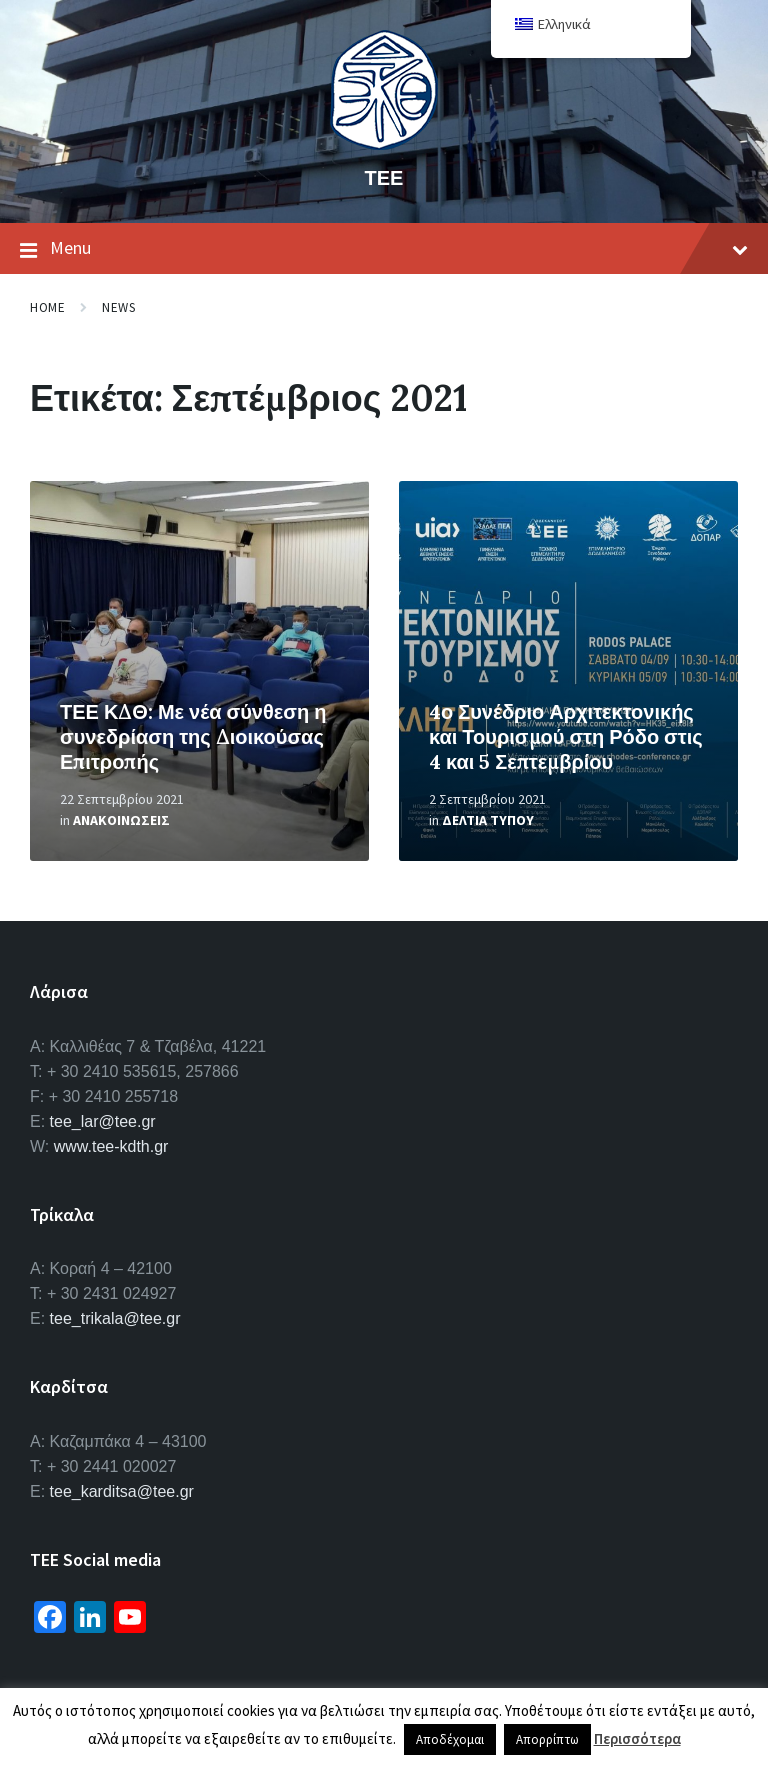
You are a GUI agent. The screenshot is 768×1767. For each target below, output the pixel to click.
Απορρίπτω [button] (547, 1739)
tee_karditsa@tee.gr (122, 1491)
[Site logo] (384, 144)
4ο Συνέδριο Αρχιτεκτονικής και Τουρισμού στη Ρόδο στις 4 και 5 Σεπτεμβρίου (566, 736)
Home (47, 307)
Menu (384, 249)
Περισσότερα (637, 1738)
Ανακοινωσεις (121, 820)
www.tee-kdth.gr (111, 1146)
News (118, 307)
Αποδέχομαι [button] (450, 1739)
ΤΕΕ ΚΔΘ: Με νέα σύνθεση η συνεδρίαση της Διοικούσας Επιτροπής (193, 736)
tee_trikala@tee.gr (115, 1318)
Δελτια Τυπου (488, 820)
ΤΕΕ (384, 177)
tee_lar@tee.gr (103, 1121)
